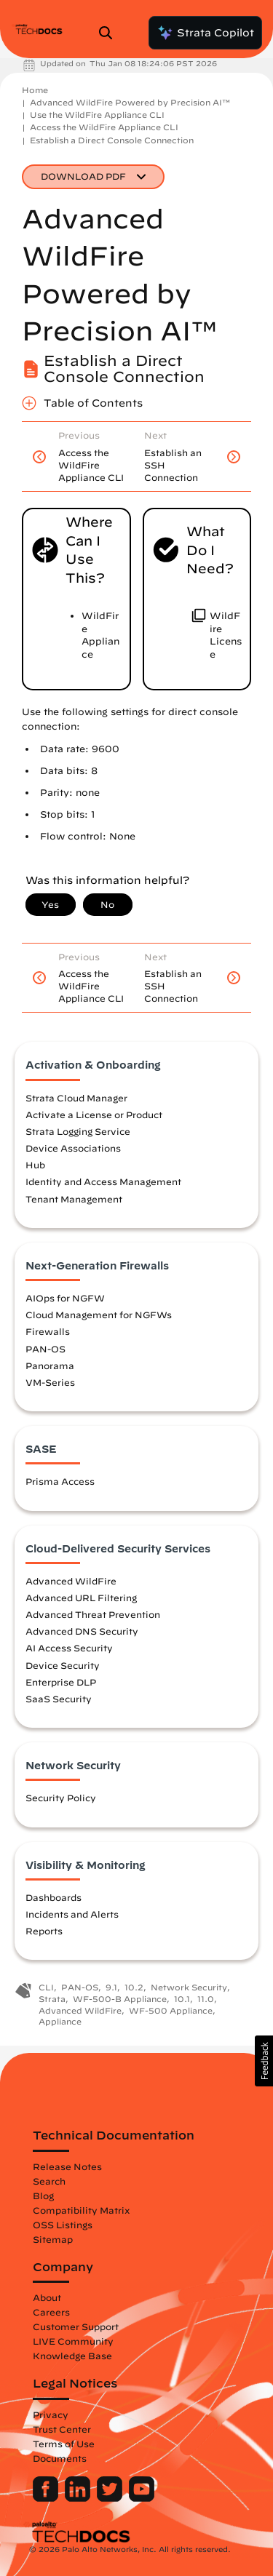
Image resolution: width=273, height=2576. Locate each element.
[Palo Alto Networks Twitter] (111, 2498)
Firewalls (47, 1331)
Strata (52, 1998)
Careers (51, 2312)
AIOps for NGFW (65, 1298)
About (47, 2297)
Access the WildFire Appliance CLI (104, 127)
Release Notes (67, 2166)
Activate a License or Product (93, 1114)
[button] (264, 2060)
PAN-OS (45, 1349)
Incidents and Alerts (72, 1914)
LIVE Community (73, 2341)
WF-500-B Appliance (120, 1998)
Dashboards (53, 1897)
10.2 (133, 1987)
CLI (46, 1987)
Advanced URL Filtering (81, 1597)
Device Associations (73, 1148)
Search (49, 2181)
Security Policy (60, 1798)
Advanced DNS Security (81, 1631)
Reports (44, 1931)
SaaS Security (58, 1699)
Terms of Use (64, 2444)
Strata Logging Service (77, 1131)
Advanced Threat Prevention (92, 1614)
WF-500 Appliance (171, 2010)
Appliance (60, 2021)
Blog (43, 2195)
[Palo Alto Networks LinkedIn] (79, 2498)
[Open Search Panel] (110, 32)
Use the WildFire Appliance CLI (97, 114)
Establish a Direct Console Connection (112, 140)
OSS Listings (62, 2225)
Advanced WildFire (70, 1581)
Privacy (50, 2414)
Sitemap (53, 2239)
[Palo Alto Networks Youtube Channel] (141, 2498)
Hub (35, 1165)
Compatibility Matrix (81, 2210)
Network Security (189, 1987)
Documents (60, 2458)
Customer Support (76, 2326)
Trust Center (62, 2429)
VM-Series (50, 1382)
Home (35, 90)
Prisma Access (60, 1481)
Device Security (62, 1665)
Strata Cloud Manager (76, 1098)
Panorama (49, 1365)
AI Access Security (69, 1648)
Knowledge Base (72, 2355)
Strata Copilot (205, 32)
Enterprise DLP (60, 1682)
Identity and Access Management (103, 1181)
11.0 (205, 1998)
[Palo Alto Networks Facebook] (47, 2498)
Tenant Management (73, 1199)
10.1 (182, 1998)
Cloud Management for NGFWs (98, 1314)
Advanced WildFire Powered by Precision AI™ (130, 102)
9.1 (111, 1987)
